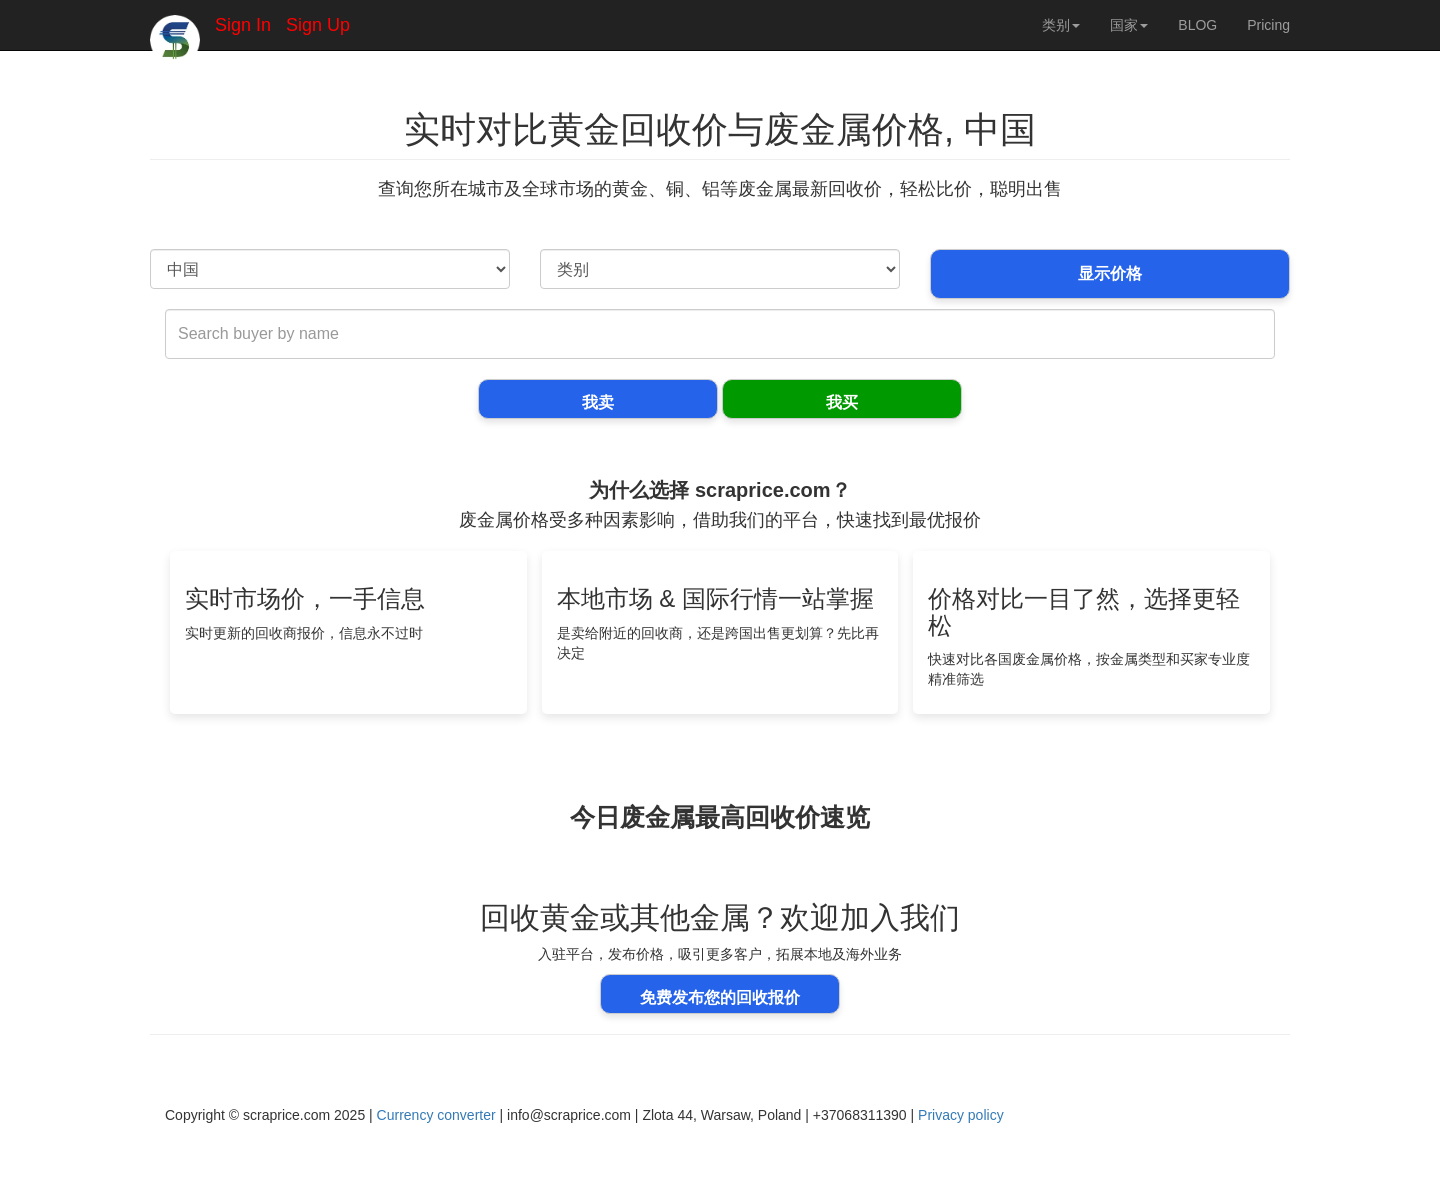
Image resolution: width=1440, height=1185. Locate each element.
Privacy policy (961, 1115)
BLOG (1197, 25)
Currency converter (436, 1115)
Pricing (1268, 25)
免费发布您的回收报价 (720, 997)
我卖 (598, 402)
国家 (1129, 25)
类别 (1061, 25)
